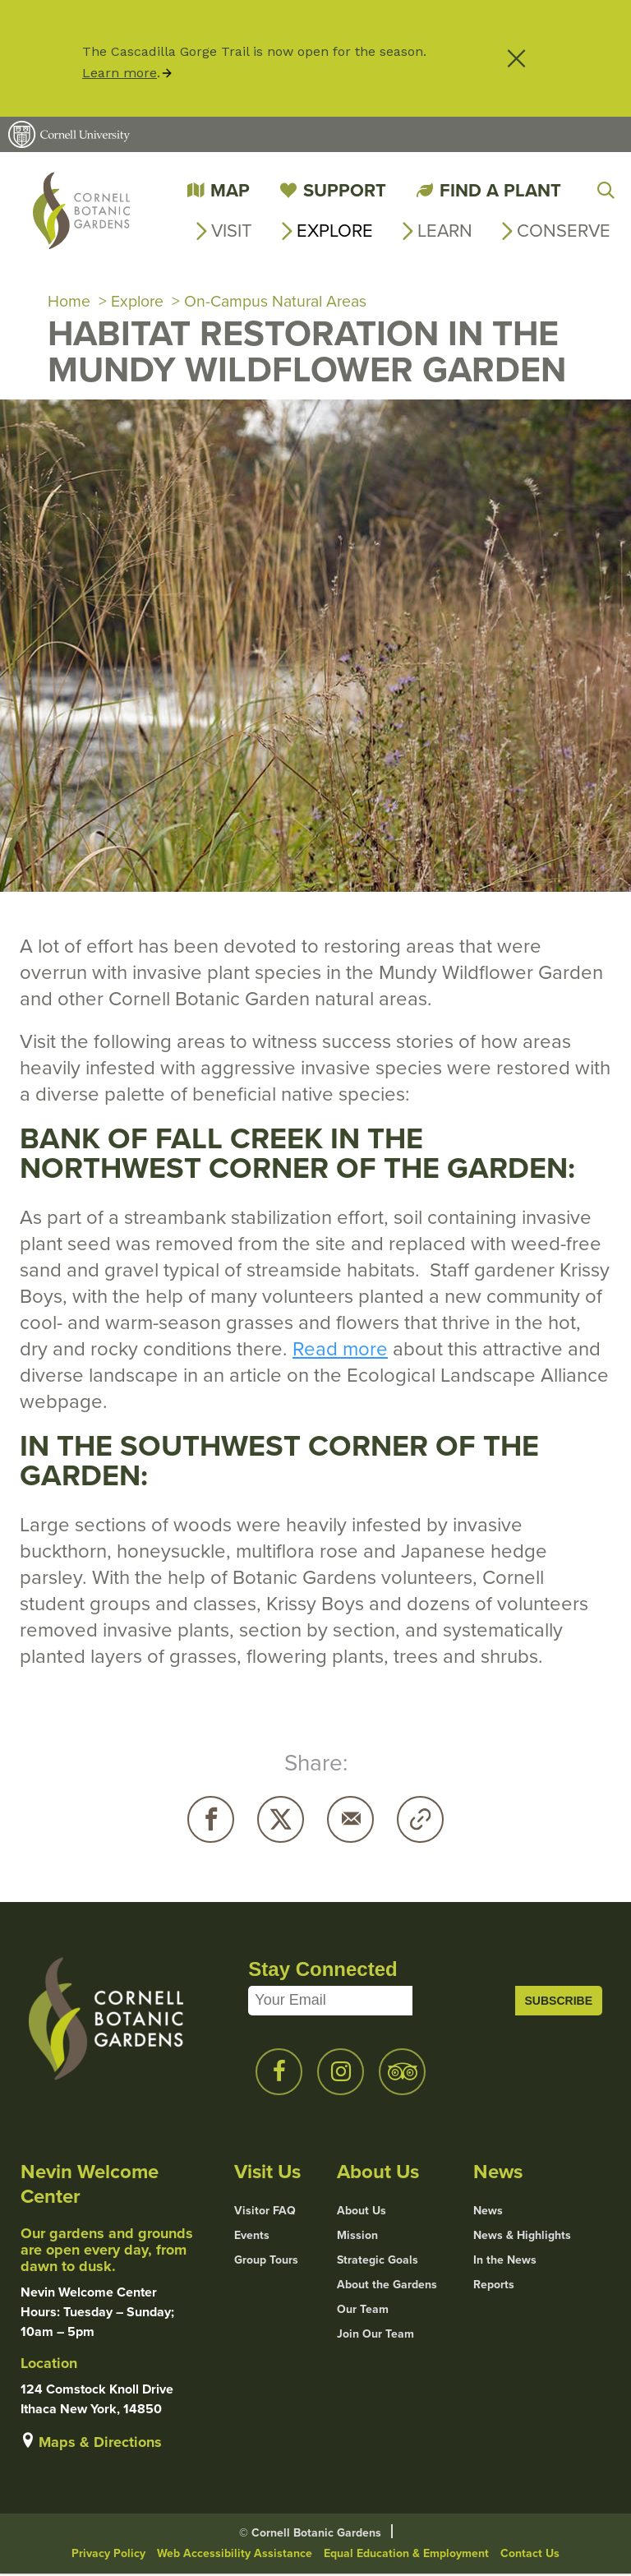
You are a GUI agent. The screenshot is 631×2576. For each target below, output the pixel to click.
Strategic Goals (377, 2262)
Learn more (119, 73)
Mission (357, 2237)
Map (230, 190)
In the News (505, 2262)
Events (251, 2237)
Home (69, 302)
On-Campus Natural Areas (280, 302)
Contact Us (530, 2555)
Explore (335, 230)
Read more (340, 1350)
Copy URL (420, 1821)
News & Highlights (522, 2237)
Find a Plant (500, 190)
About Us (361, 2212)
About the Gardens (387, 2286)
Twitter (280, 1821)
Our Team (363, 2311)
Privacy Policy (108, 2555)
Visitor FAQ (265, 2212)
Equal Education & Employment (406, 2555)
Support (344, 190)
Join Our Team (375, 2336)
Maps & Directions (100, 2443)
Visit (231, 230)
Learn (444, 230)
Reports (493, 2286)
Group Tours (266, 2262)
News (488, 2212)
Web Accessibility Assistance (234, 2555)
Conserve (563, 230)
